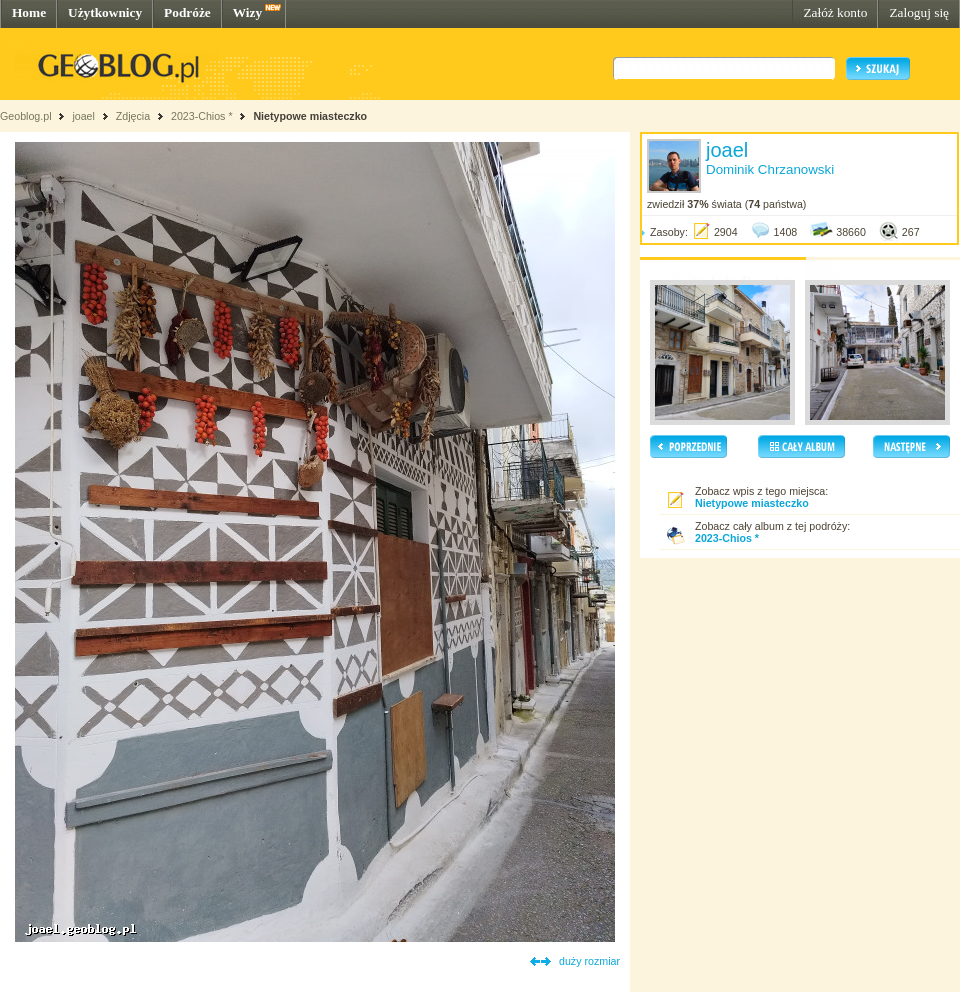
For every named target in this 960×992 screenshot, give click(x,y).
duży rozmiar (589, 961)
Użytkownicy (105, 12)
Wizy (247, 12)
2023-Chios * (202, 116)
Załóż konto (835, 12)
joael (83, 116)
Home (29, 12)
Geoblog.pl (26, 116)
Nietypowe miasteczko (310, 116)
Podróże (187, 12)
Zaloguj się (919, 12)
